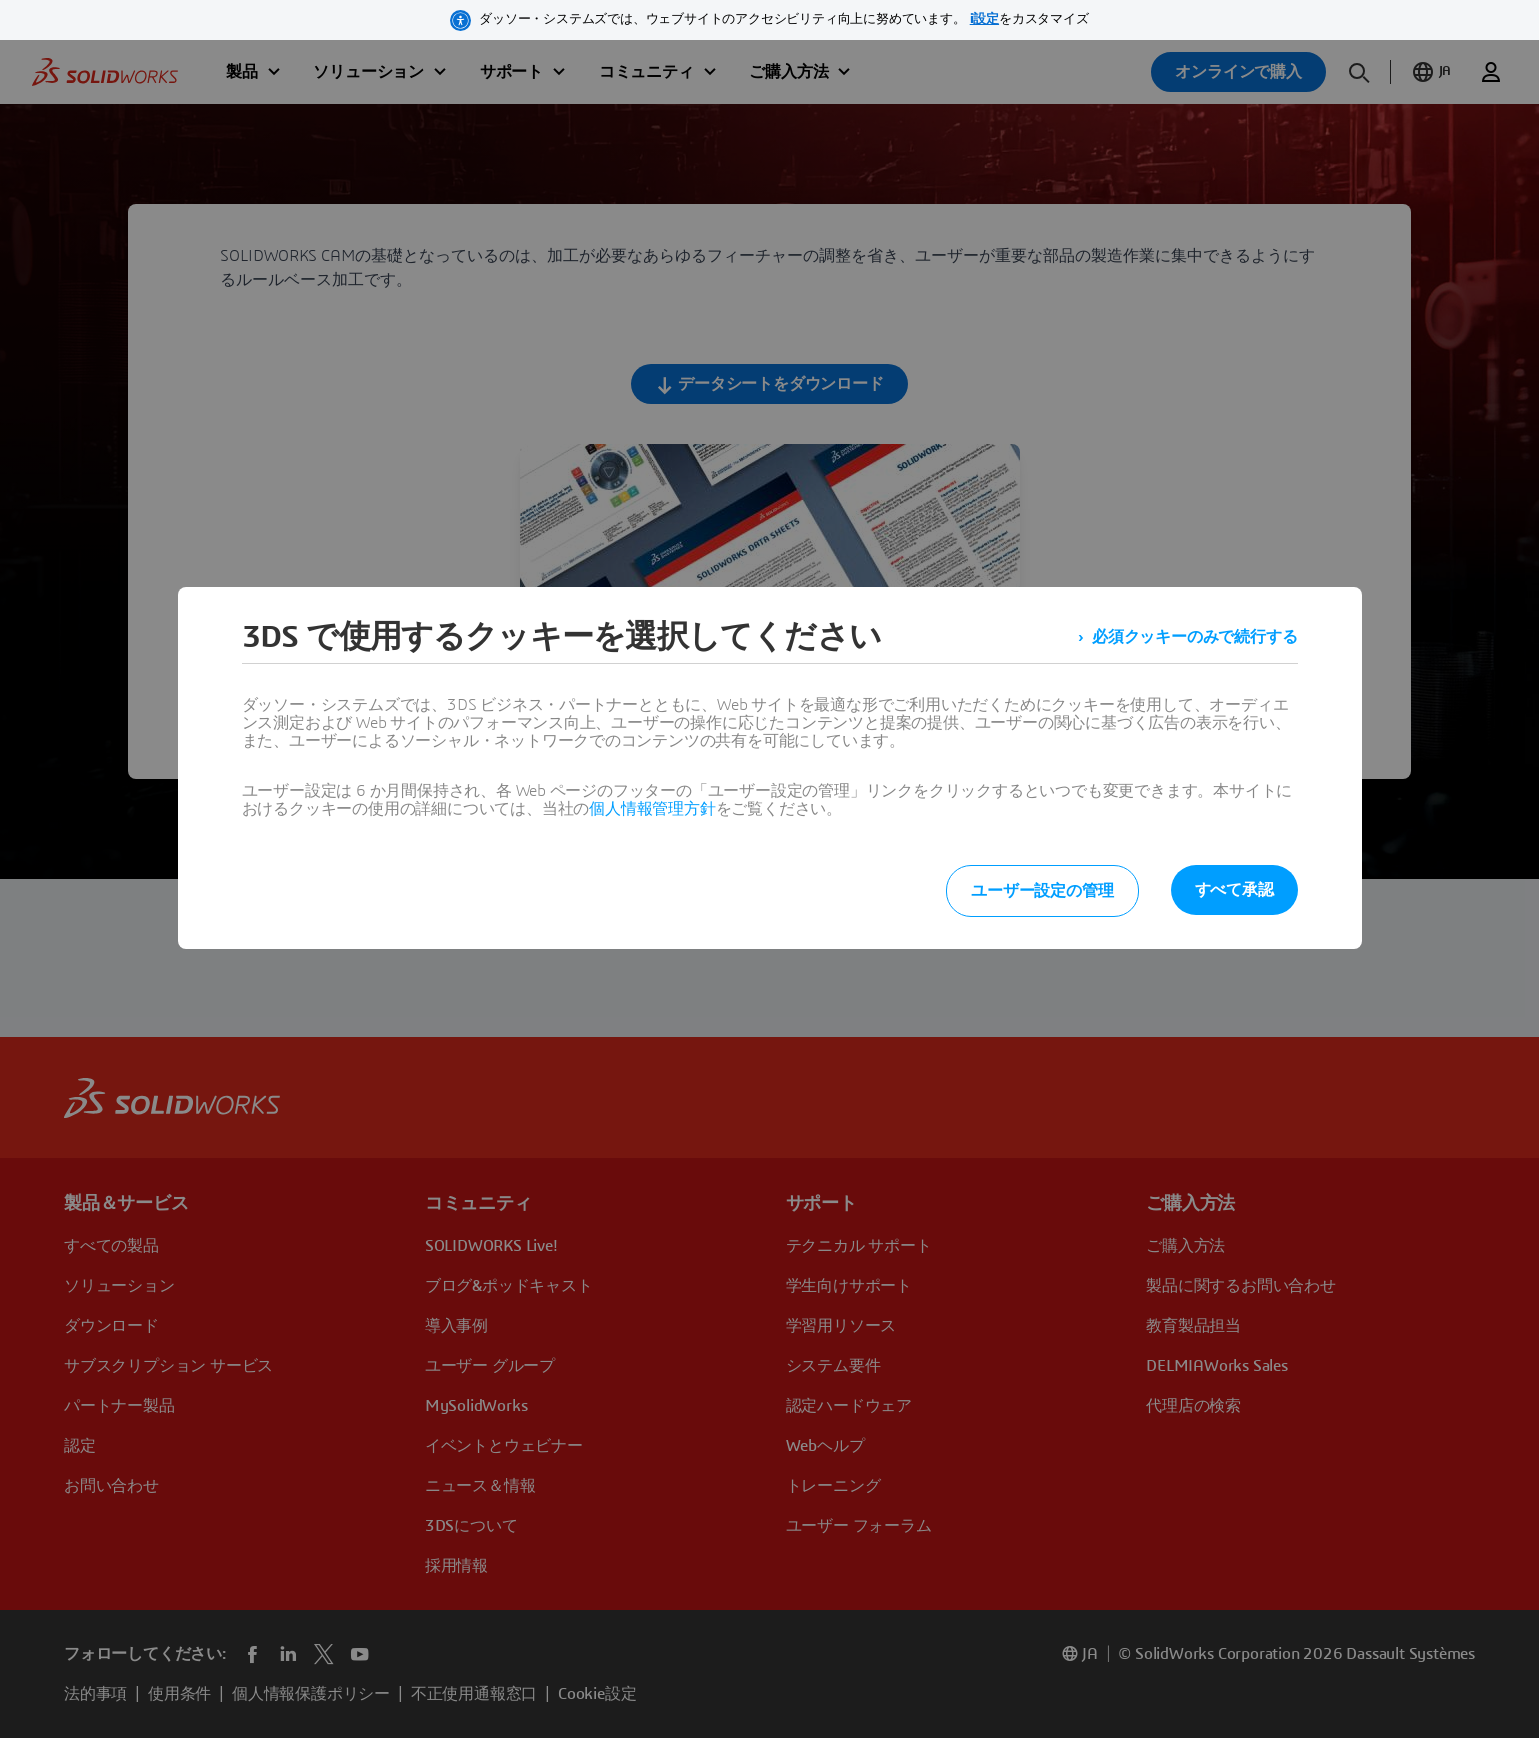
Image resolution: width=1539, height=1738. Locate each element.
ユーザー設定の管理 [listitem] (1042, 891)
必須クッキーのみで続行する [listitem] (1194, 637)
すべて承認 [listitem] (1234, 890)
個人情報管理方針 (652, 809)
